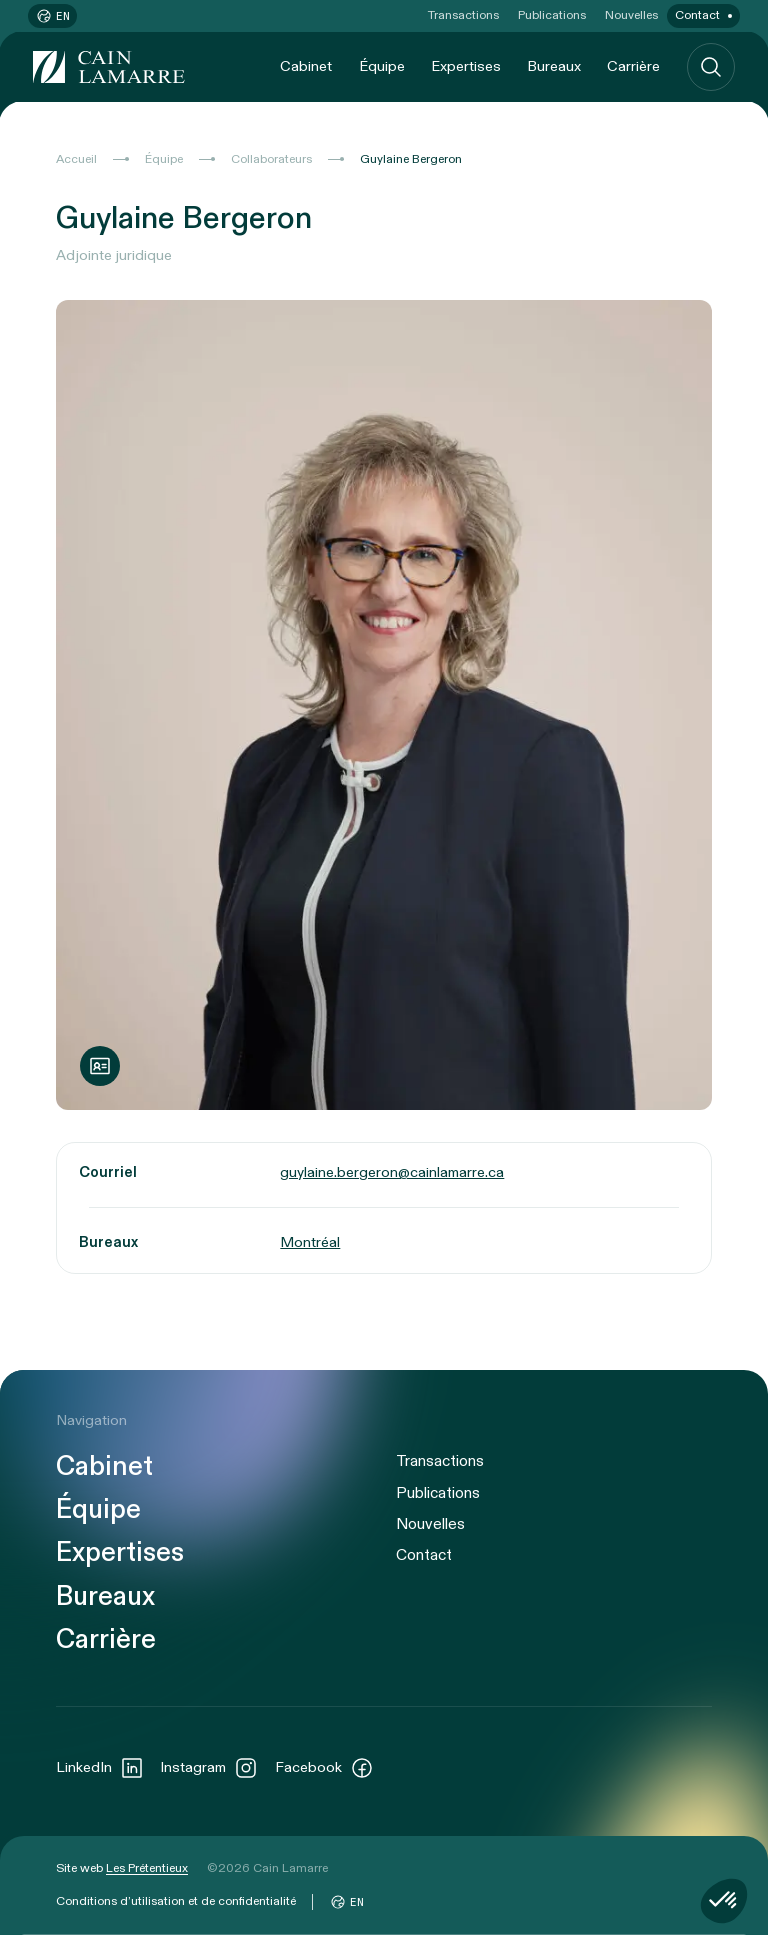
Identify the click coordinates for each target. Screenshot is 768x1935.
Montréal (310, 1242)
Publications (552, 15)
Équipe (382, 66)
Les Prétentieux (147, 1868)
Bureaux (554, 66)
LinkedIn (100, 1768)
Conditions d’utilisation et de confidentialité (176, 1901)
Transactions (463, 15)
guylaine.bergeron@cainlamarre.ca (392, 1172)
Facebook (324, 1768)
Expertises (466, 66)
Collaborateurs (271, 159)
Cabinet (306, 66)
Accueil (76, 159)
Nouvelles (631, 15)
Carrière (633, 66)
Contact (697, 15)
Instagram (209, 1768)
